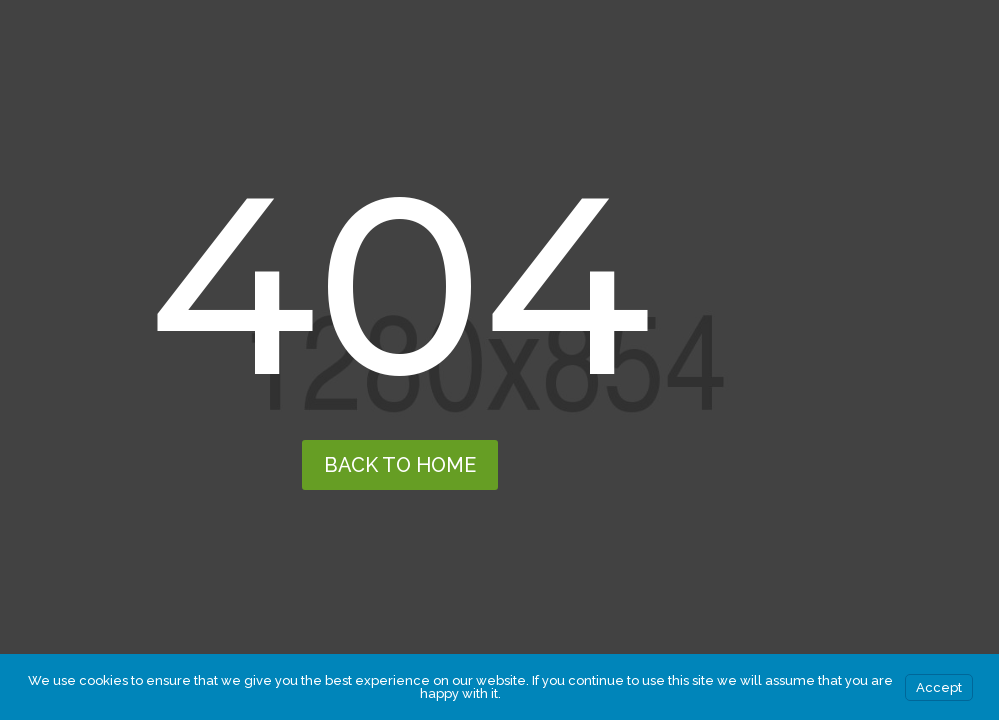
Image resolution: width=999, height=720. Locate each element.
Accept (939, 687)
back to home (400, 465)
